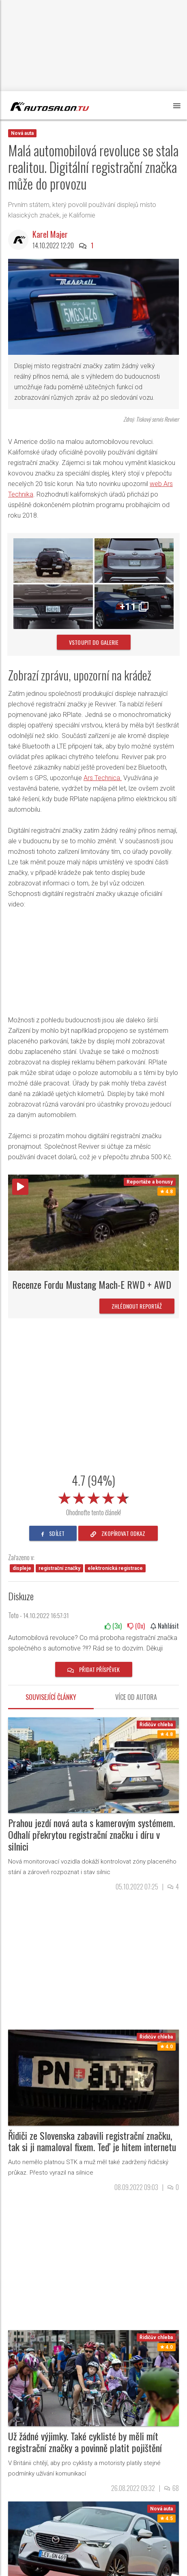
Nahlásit (164, 1626)
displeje (22, 1568)
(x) (113, 1626)
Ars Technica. (103, 778)
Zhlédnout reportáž (137, 1306)
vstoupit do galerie (93, 642)
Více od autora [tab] (136, 1697)
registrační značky (59, 1568)
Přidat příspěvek (93, 1669)
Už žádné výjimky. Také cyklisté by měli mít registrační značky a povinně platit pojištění (85, 2442)
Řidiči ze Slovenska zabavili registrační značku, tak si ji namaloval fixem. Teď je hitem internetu (92, 2141)
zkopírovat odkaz (118, 1533)
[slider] (93, 1496)
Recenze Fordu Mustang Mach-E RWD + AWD (91, 1284)
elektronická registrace (115, 1568)
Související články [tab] (51, 1697)
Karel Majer (50, 234)
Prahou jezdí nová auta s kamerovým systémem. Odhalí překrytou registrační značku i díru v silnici (91, 1834)
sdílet (52, 1533)
